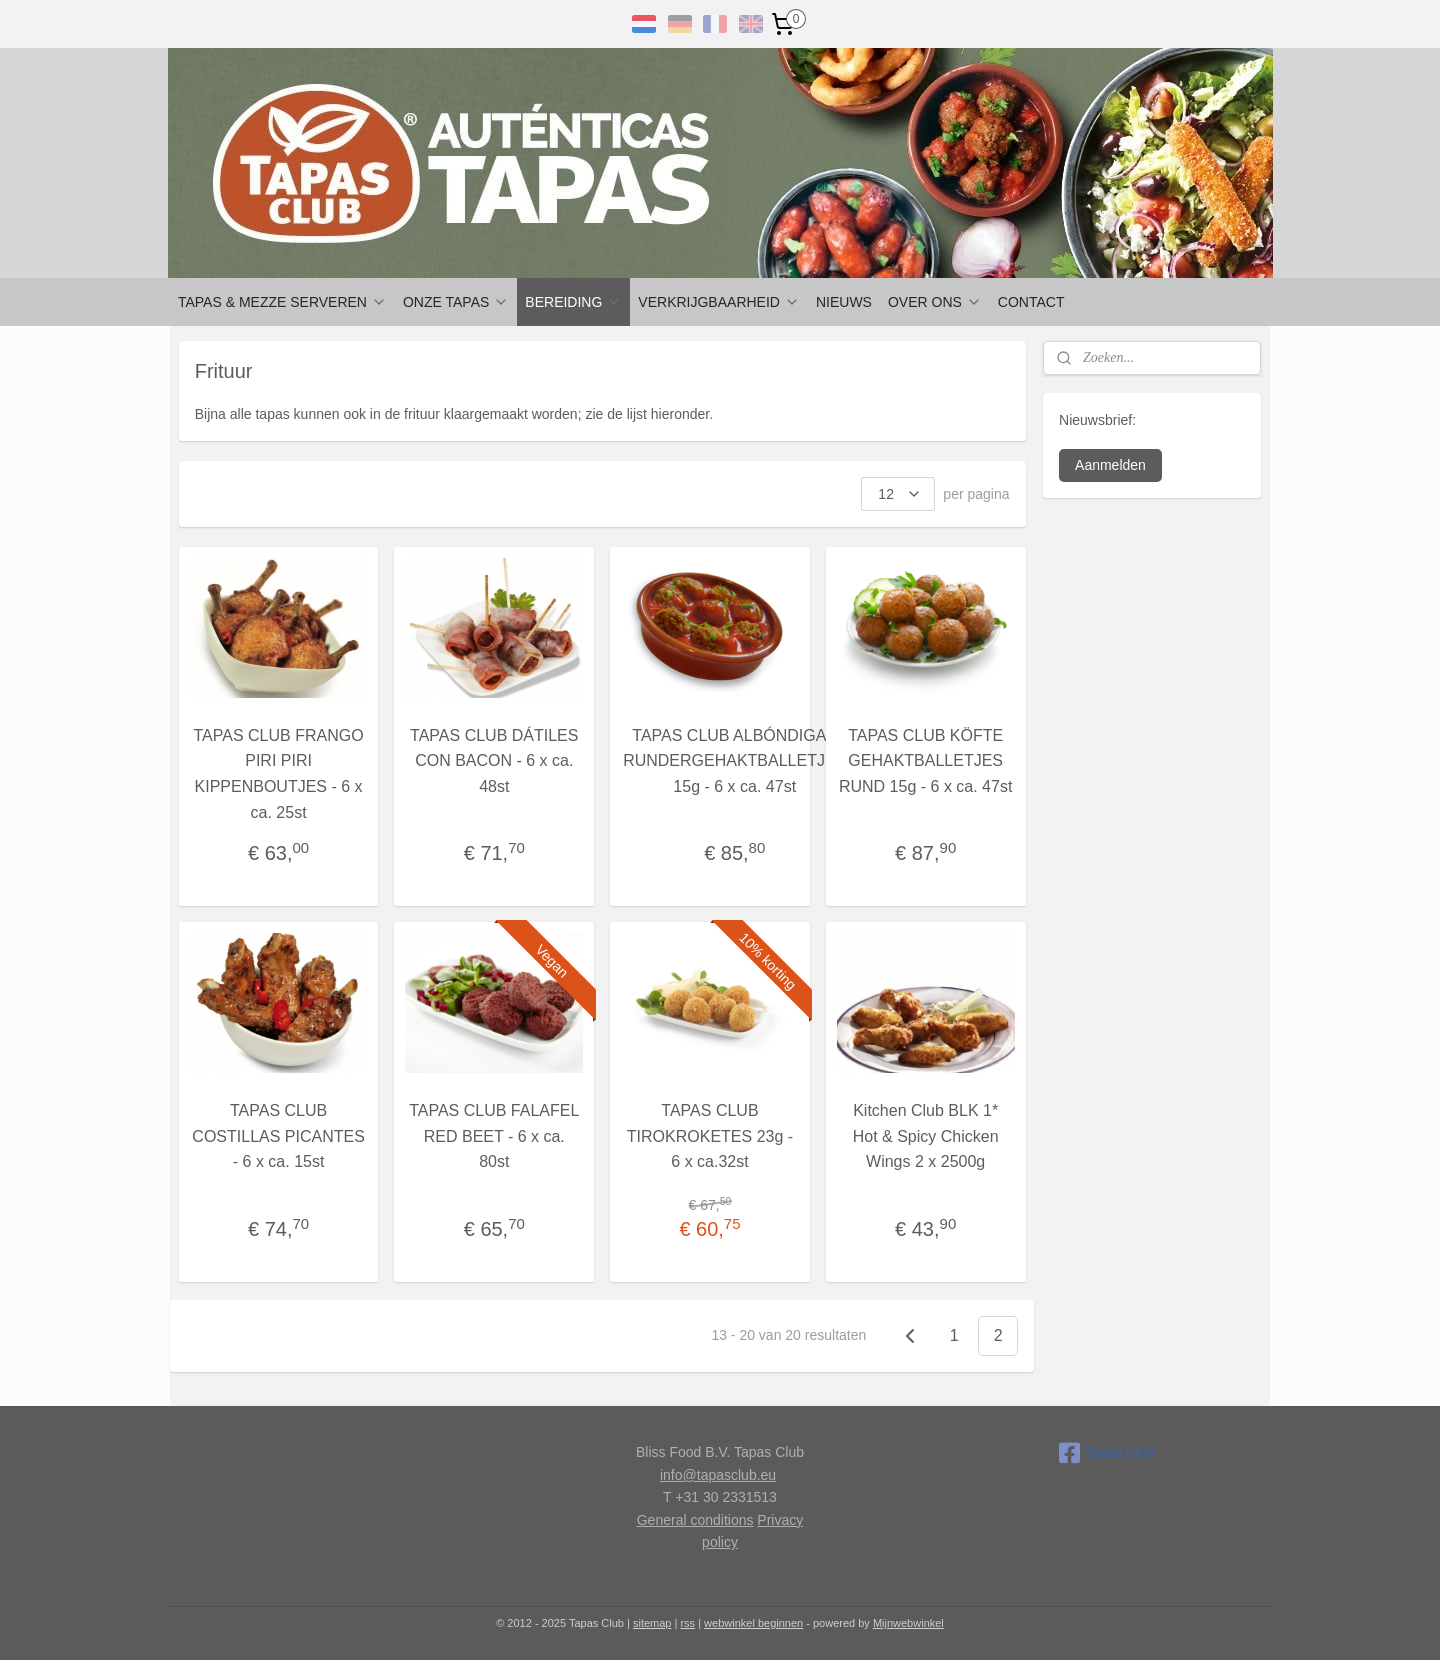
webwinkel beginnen (753, 1623)
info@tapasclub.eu (718, 1475)
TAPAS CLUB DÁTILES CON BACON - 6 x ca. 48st (494, 761)
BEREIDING (573, 302)
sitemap (652, 1623)
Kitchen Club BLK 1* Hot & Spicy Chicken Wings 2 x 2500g (926, 1136)
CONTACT (1031, 302)
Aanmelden (1110, 465)
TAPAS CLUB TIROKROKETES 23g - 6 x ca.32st (710, 1136)
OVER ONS (935, 302)
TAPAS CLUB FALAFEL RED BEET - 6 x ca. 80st (494, 1136)
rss (687, 1623)
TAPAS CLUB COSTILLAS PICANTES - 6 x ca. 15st (278, 1136)
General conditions (695, 1520)
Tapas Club (1107, 1453)
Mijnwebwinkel (908, 1623)
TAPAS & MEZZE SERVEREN (282, 302)
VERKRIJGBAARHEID (719, 302)
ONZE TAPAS (456, 302)
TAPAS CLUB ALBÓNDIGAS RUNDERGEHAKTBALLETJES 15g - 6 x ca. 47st (734, 761)
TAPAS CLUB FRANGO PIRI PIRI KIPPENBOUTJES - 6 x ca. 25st (279, 774)
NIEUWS (844, 302)
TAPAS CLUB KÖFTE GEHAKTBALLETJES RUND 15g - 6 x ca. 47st (925, 761)
